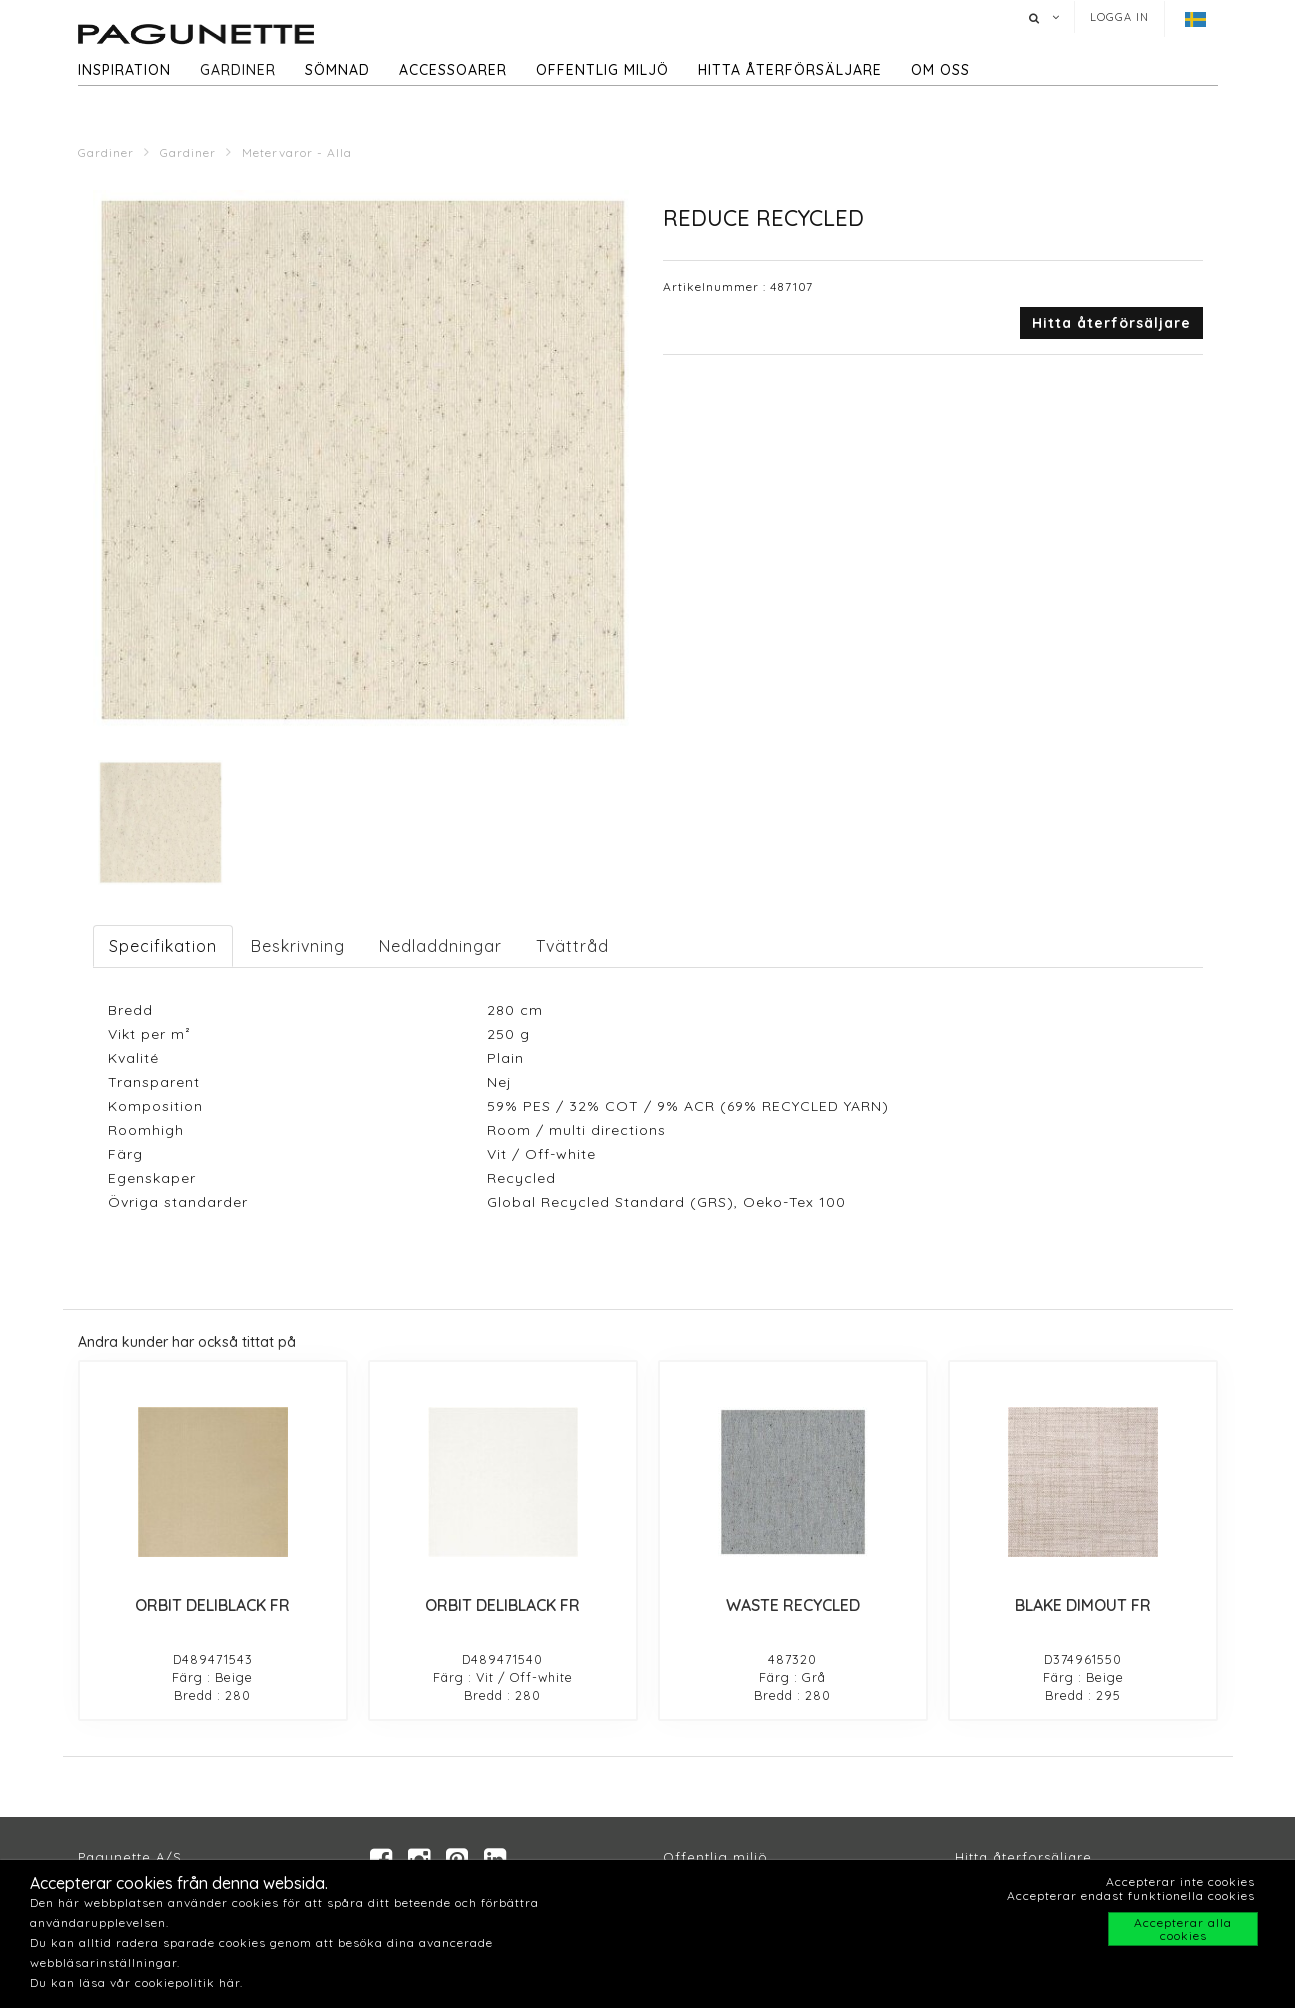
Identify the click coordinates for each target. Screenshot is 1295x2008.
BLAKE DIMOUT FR (1083, 1605)
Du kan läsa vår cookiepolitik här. (136, 1982)
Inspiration (124, 70)
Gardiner (238, 70)
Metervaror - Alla (297, 152)
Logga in (1119, 17)
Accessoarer (453, 70)
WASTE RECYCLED (793, 1605)
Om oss (940, 70)
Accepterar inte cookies (1180, 1881)
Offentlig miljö (602, 70)
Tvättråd (572, 946)
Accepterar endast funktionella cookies (1131, 1895)
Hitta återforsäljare (1023, 1858)
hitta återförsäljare (790, 70)
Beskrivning (298, 946)
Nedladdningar (440, 946)
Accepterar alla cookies (1183, 1929)
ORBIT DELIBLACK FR (212, 1605)
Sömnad (337, 70)
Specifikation (163, 946)
